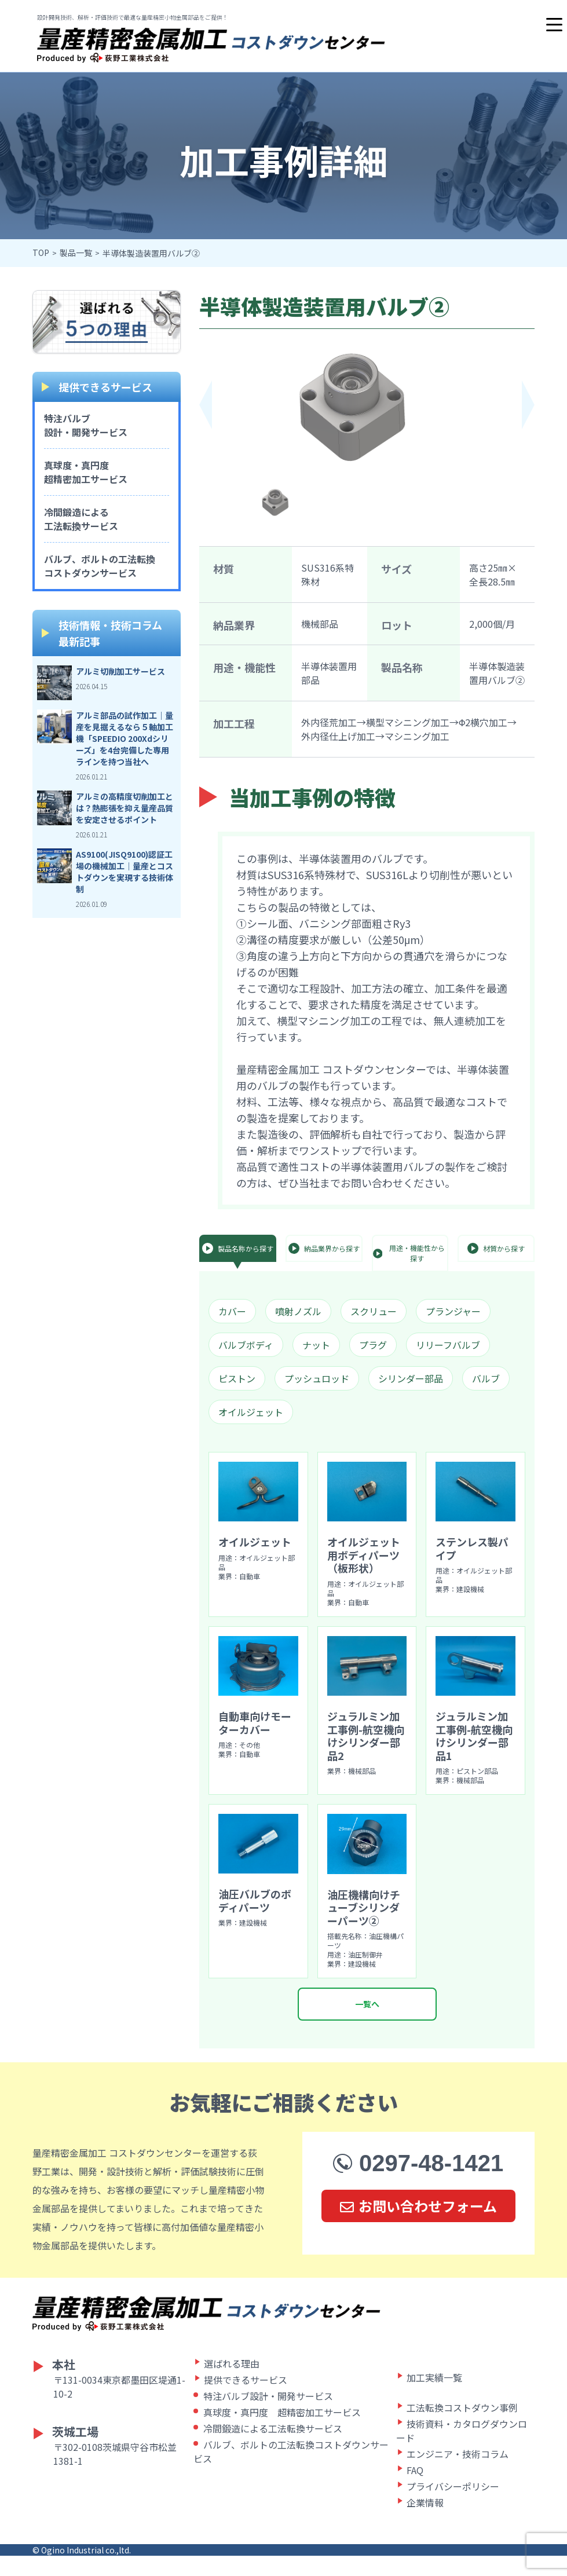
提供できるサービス (245, 2400)
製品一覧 (76, 252)
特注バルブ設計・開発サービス (85, 425)
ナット (316, 1345)
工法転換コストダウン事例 (462, 2428)
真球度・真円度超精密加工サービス (85, 472)
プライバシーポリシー (453, 2506)
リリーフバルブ (448, 1345)
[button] (528, 404)
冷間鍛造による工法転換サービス (81, 519)
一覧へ (367, 2023)
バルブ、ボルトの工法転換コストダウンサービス (99, 566)
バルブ (486, 1378)
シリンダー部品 (410, 1378)
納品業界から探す (324, 1248)
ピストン (236, 1378)
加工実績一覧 (434, 2398)
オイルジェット (250, 1412)
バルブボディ (245, 1345)
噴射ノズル (298, 1311)
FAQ (415, 2490)
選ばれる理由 (231, 2384)
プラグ (373, 1345)
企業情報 (425, 2523)
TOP (40, 252)
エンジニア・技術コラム (458, 2474)
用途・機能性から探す (409, 1253)
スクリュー (373, 1311)
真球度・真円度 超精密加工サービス (282, 2432)
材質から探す (496, 1248)
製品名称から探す (237, 1248)
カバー (232, 1311)
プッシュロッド (316, 1378)
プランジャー (453, 1311)
